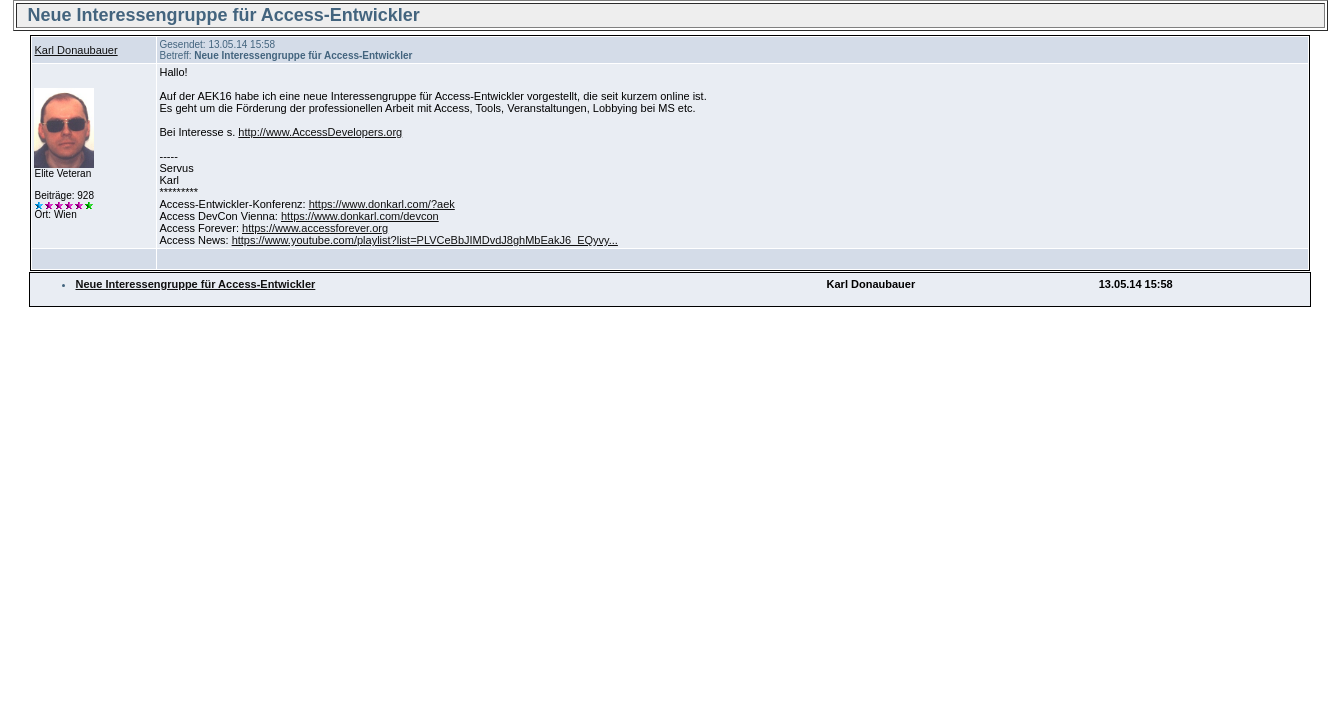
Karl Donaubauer (75, 50)
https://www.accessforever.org (315, 228)
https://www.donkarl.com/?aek (382, 204)
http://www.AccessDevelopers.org (320, 132)
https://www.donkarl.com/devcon (360, 216)
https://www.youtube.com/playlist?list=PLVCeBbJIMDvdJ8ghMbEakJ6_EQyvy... (425, 240)
